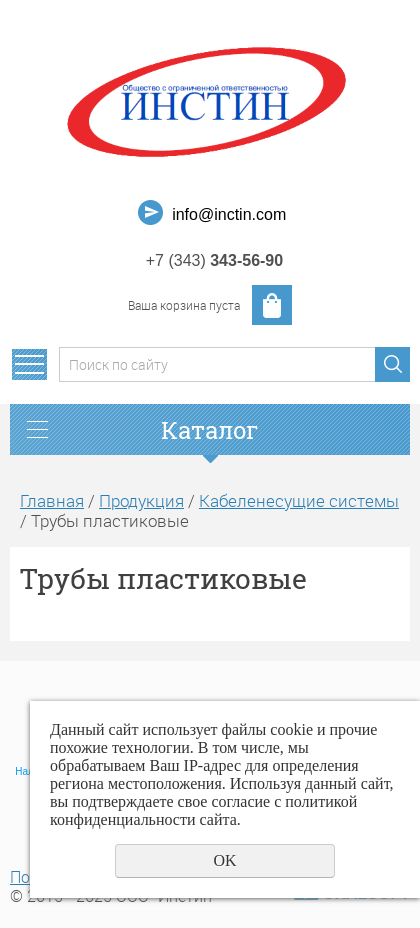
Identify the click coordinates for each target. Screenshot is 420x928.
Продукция (141, 500)
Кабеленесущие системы (299, 500)
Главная (52, 500)
